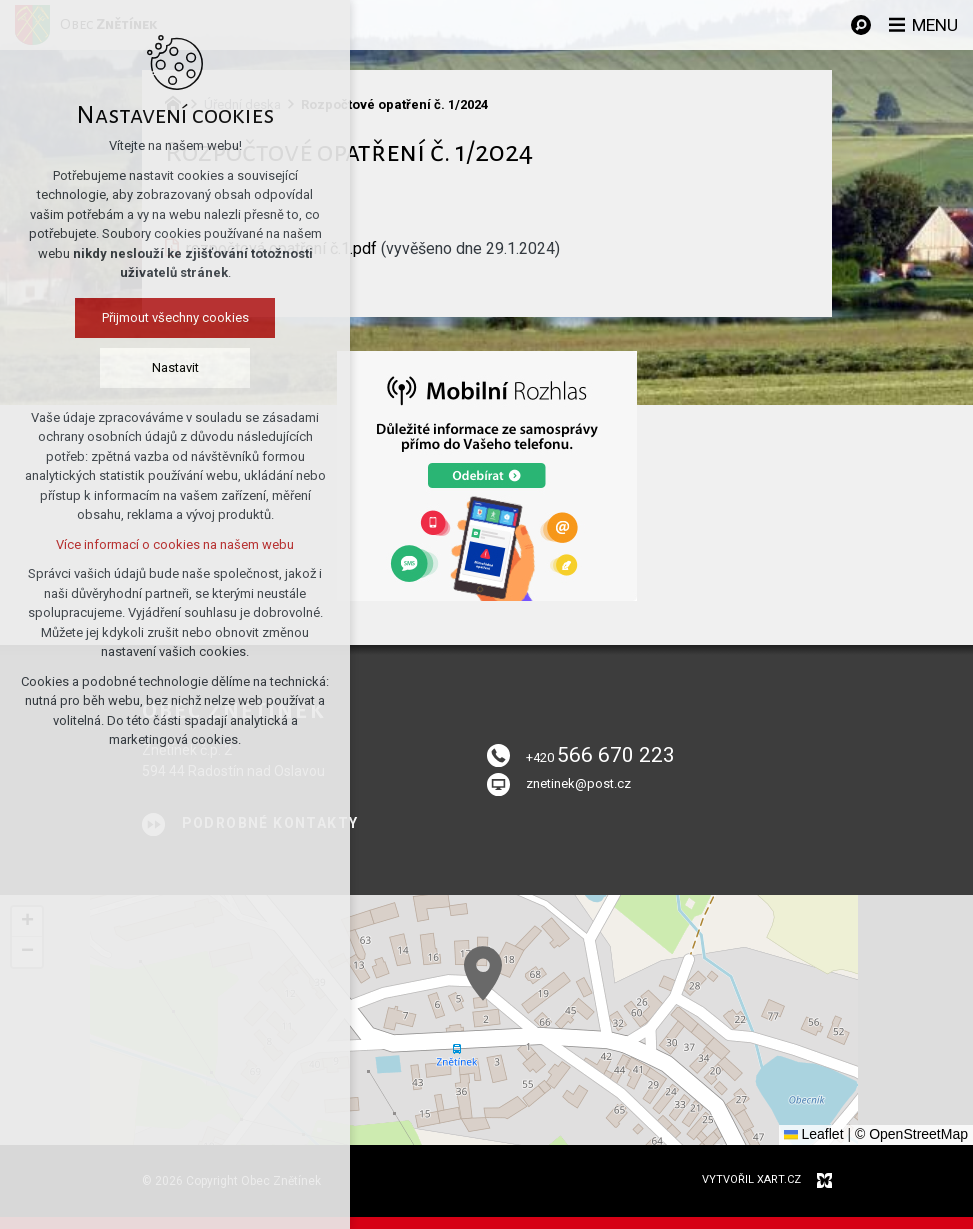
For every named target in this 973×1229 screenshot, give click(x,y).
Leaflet (814, 1134)
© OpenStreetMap (911, 1134)
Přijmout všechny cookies (175, 317)
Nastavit (175, 367)
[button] (483, 973)
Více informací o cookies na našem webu (175, 544)
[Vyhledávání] (858, 25)
